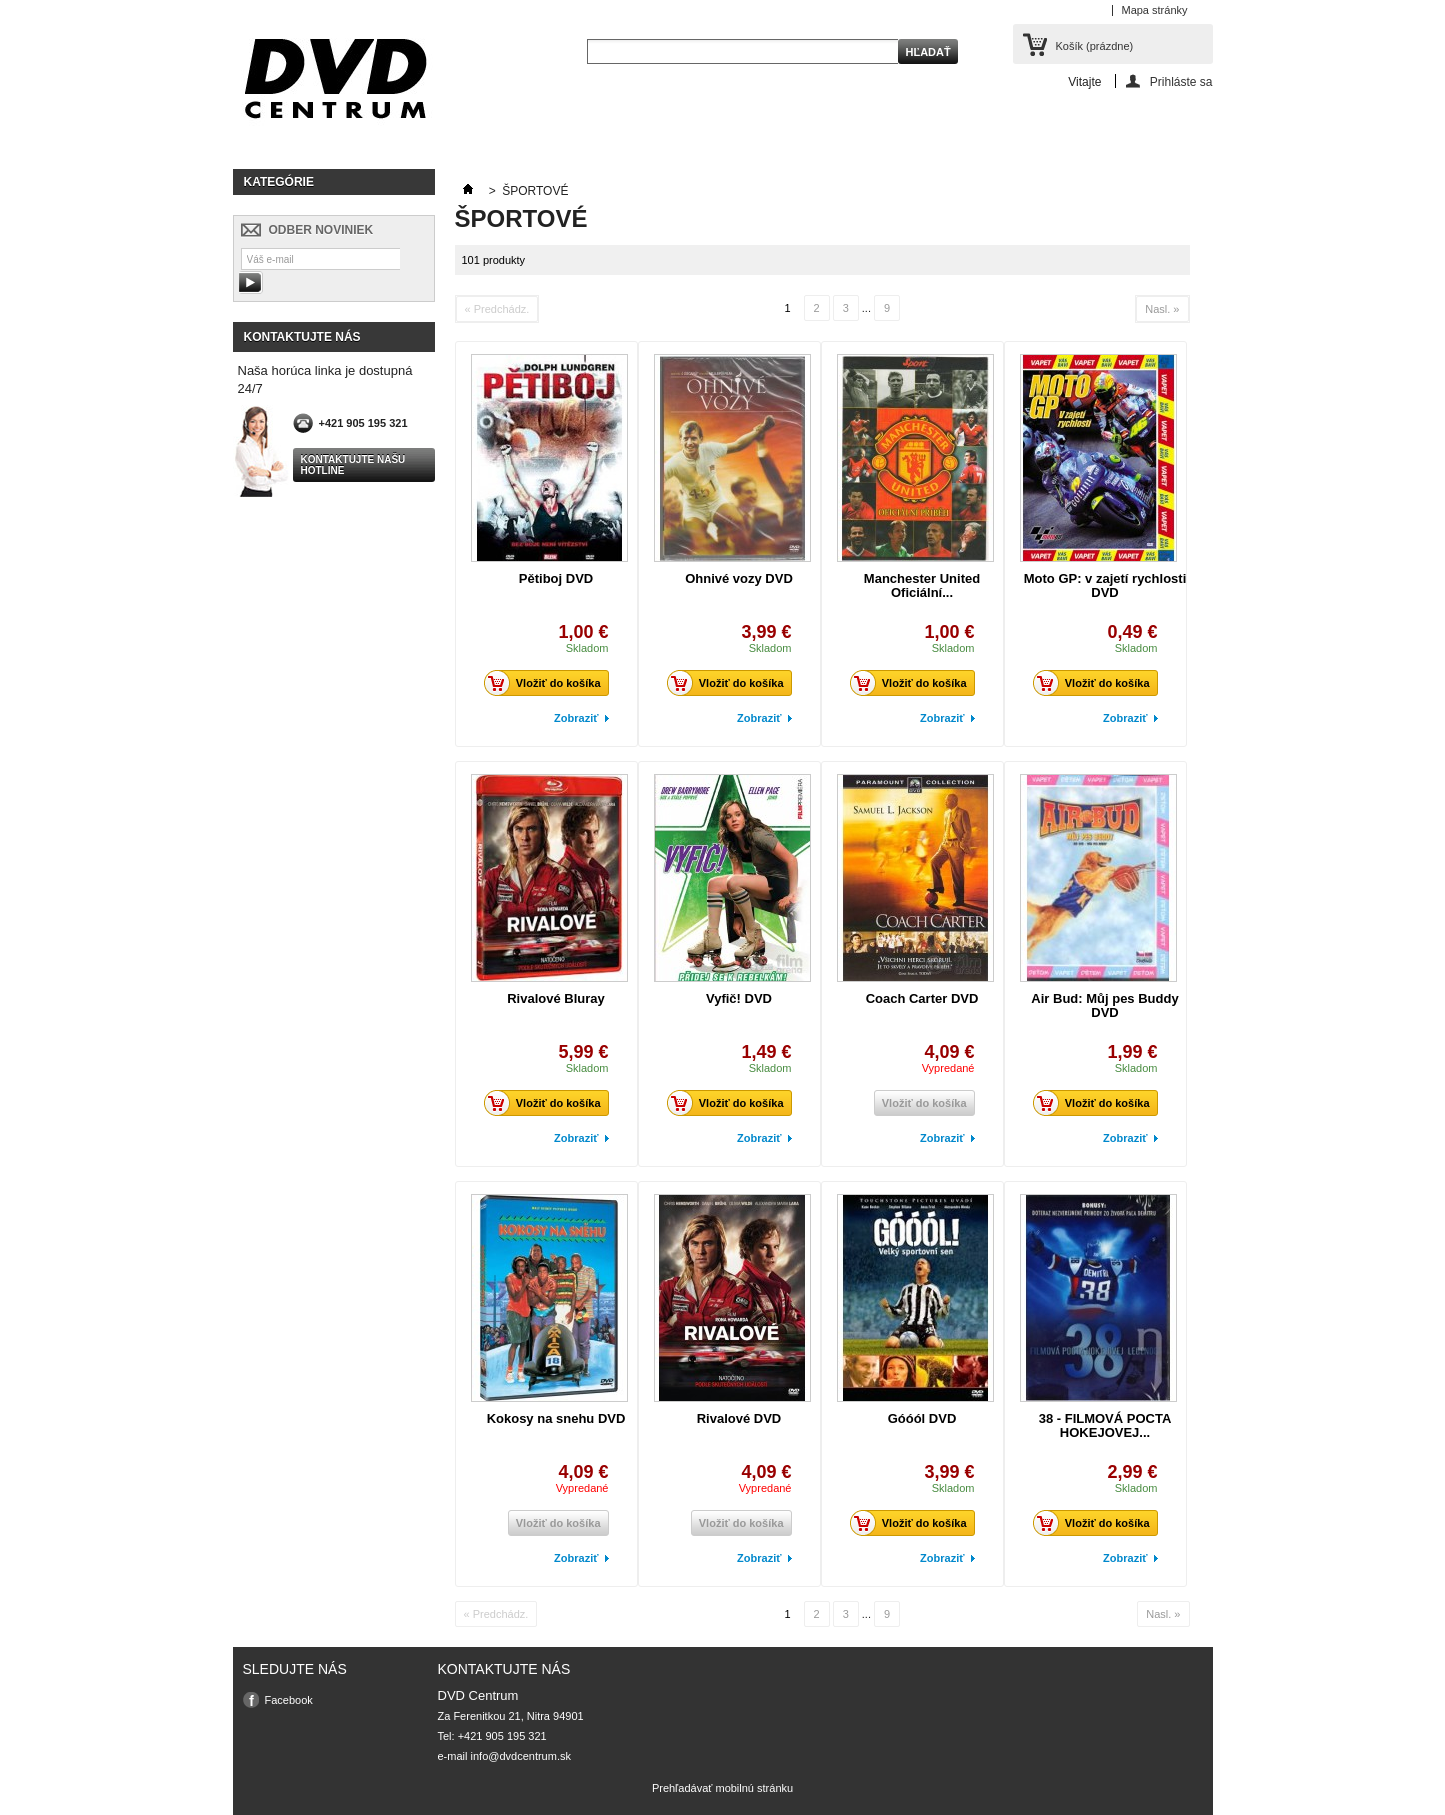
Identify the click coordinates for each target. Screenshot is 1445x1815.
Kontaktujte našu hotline (353, 465)
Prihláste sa (1181, 81)
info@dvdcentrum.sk (521, 1756)
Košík (1095, 46)
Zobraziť (576, 718)
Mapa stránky (1154, 10)
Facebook (289, 1700)
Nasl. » (1162, 309)
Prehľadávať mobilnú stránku (722, 1788)
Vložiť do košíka (548, 683)
